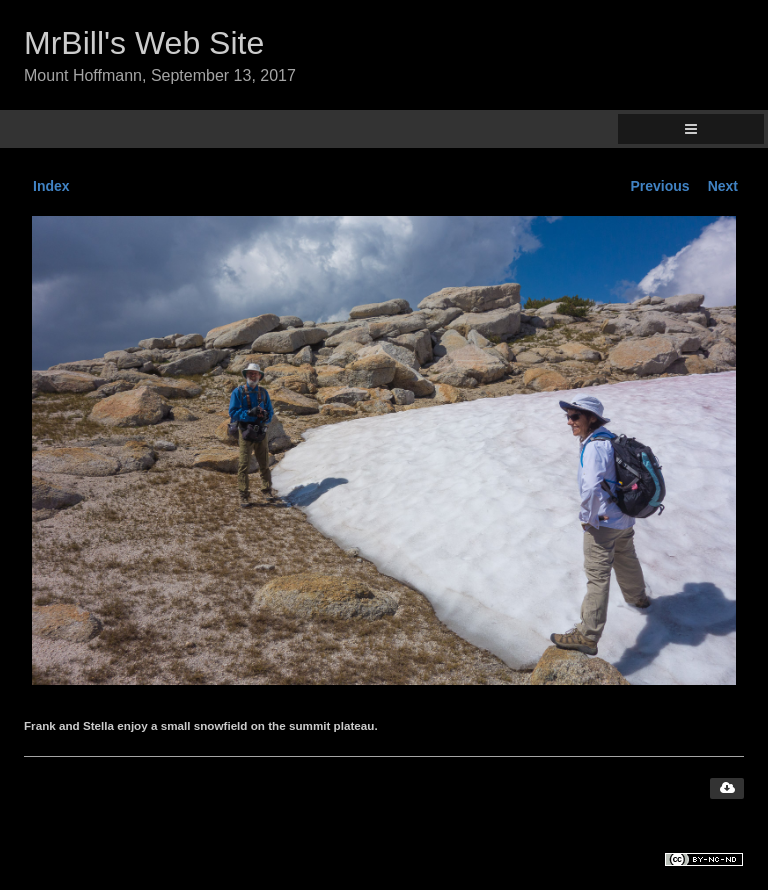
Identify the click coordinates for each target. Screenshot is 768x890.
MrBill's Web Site (144, 43)
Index (51, 186)
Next (723, 186)
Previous (660, 186)
